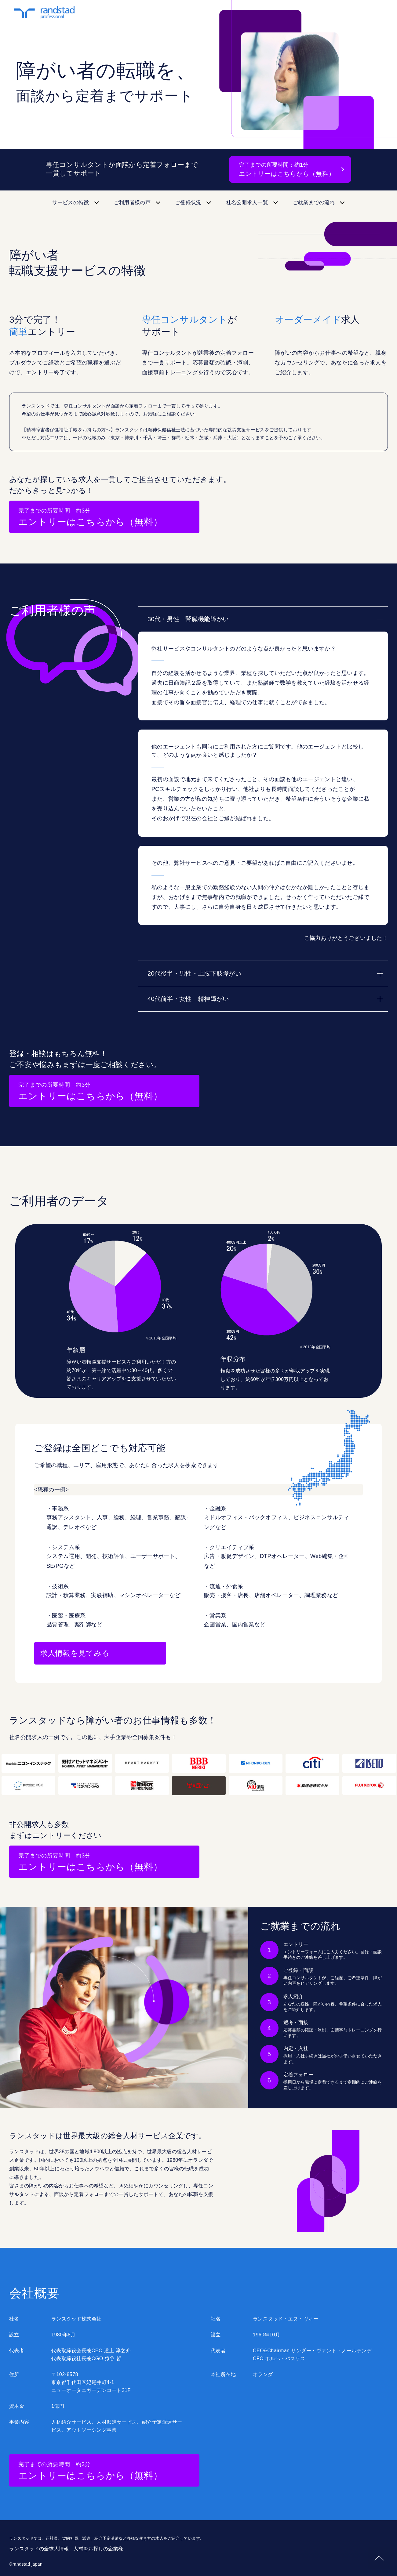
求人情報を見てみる (74, 1653)
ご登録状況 (188, 202)
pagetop (379, 2558)
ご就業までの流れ (314, 202)
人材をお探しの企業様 (98, 2548)
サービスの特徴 (70, 202)
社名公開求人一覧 (247, 202)
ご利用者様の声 (132, 202)
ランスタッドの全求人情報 (39, 2548)
